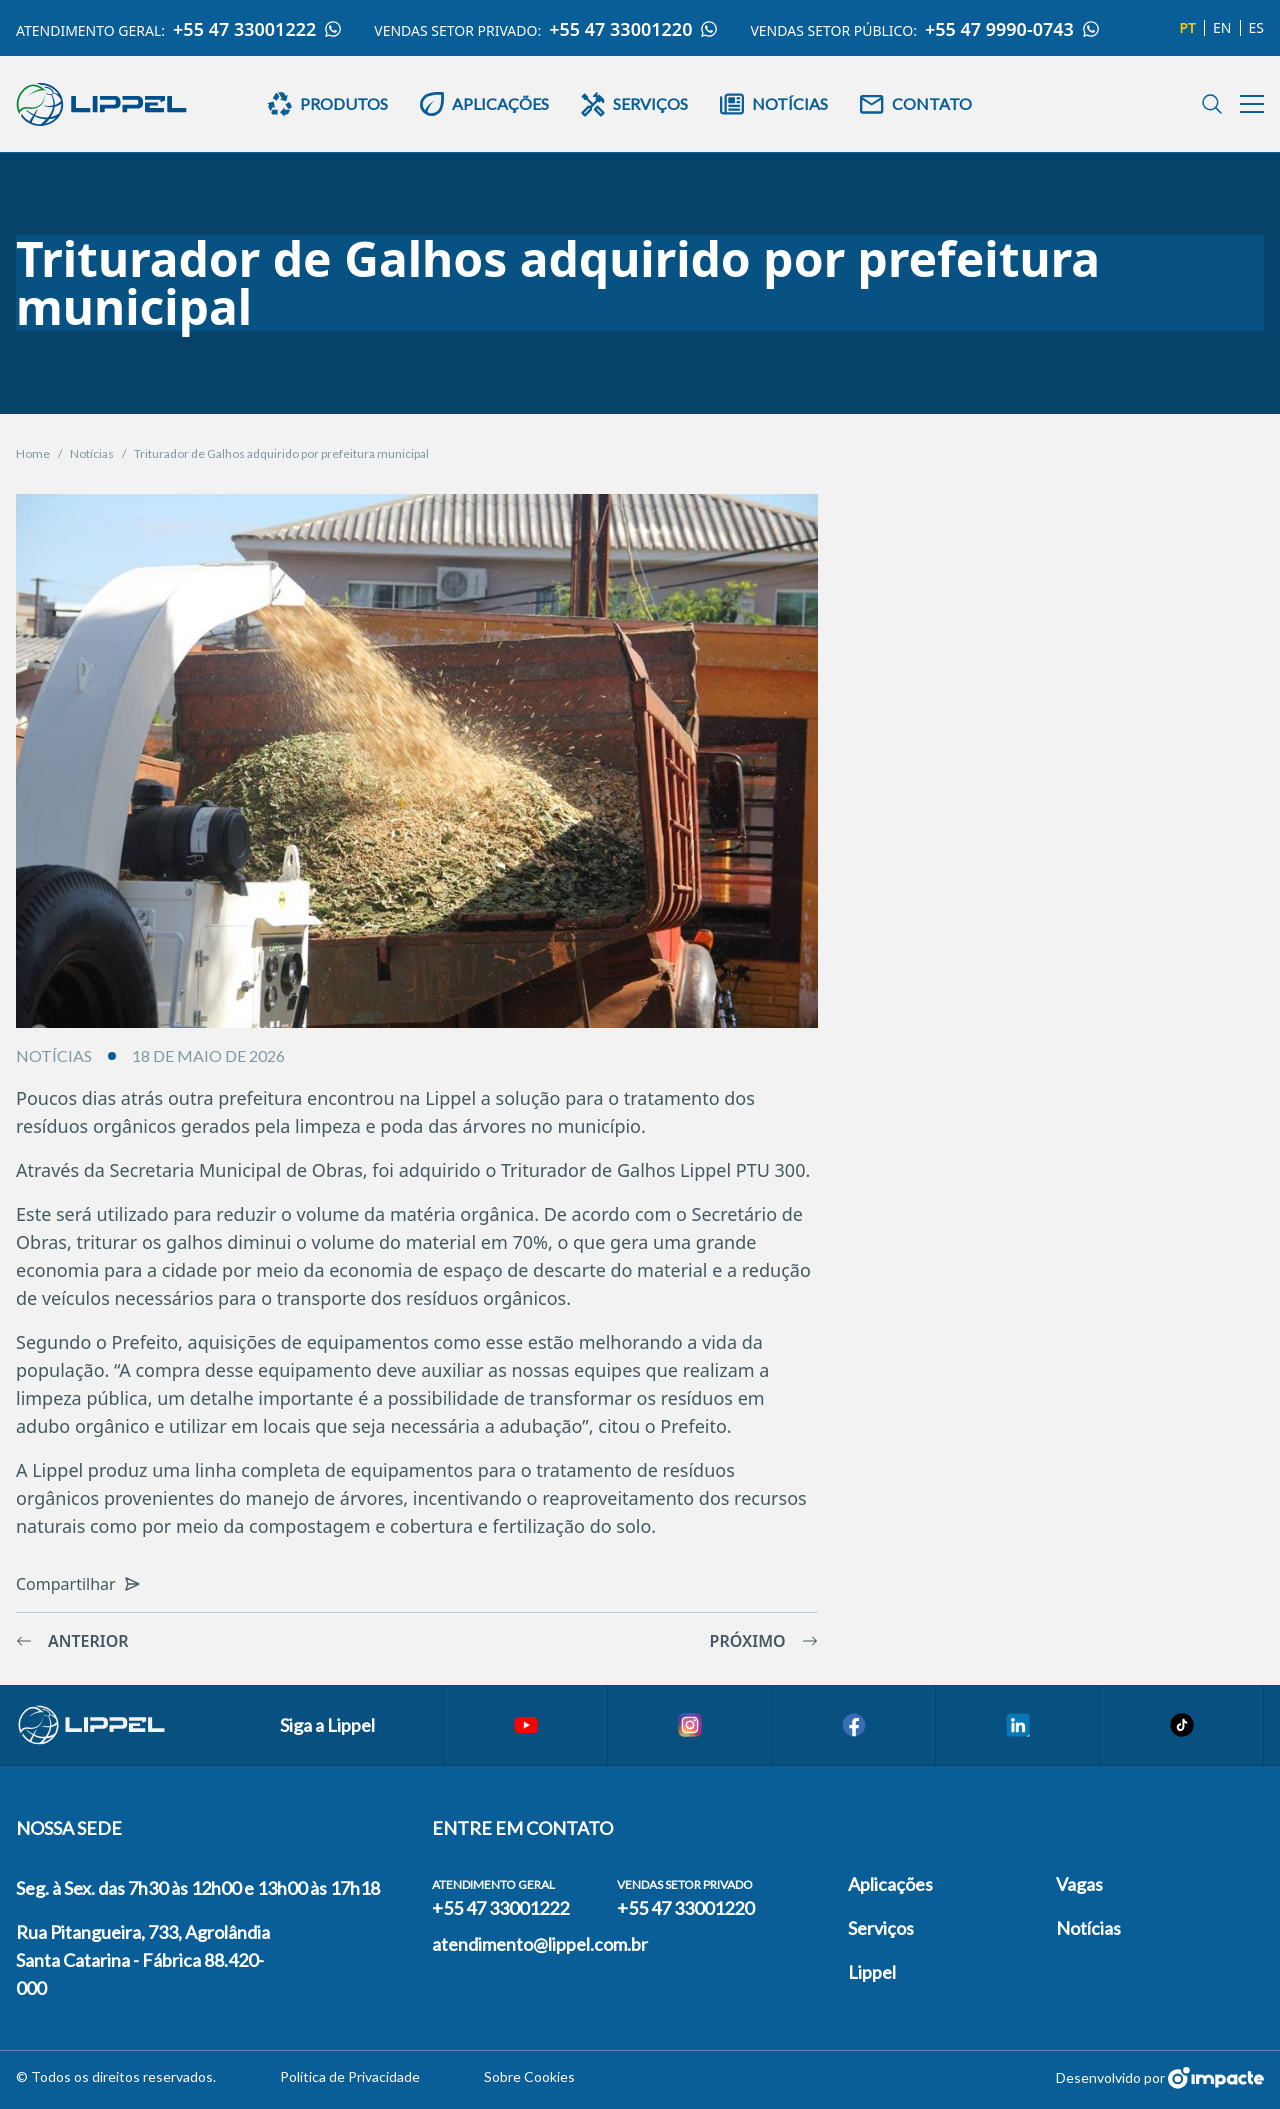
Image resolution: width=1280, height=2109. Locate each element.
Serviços (881, 1928)
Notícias (92, 453)
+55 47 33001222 (257, 29)
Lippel (872, 1972)
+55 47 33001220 (633, 29)
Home (33, 453)
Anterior (72, 1641)
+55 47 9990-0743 (1012, 29)
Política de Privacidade (350, 2076)
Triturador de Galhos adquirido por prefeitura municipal (281, 453)
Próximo (764, 1641)
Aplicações (890, 1884)
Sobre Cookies (529, 2076)
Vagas (1079, 1884)
